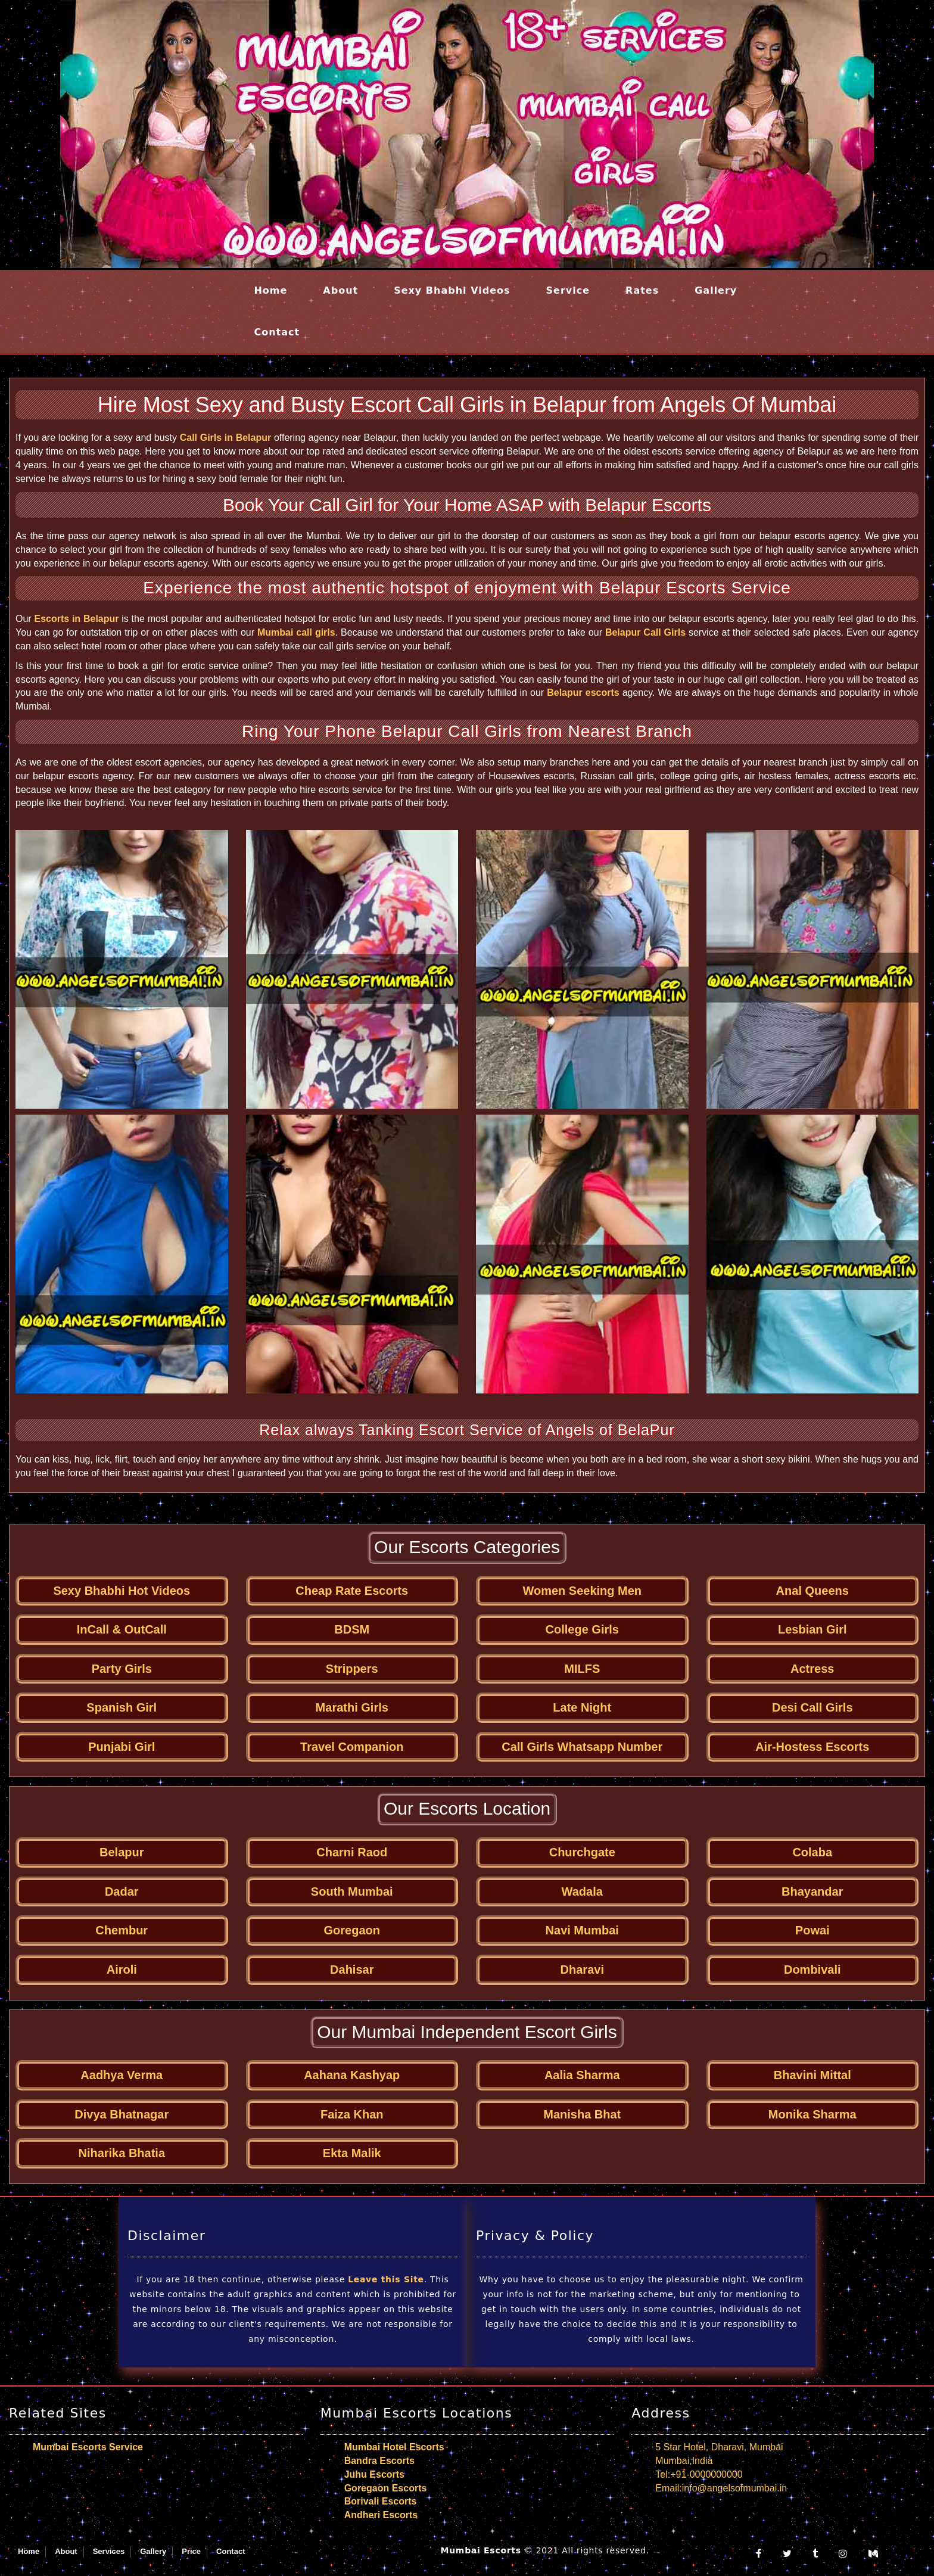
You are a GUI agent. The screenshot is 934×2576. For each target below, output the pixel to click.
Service (568, 290)
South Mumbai (352, 1891)
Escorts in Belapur (76, 619)
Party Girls (122, 1668)
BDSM (351, 1629)
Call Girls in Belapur (226, 438)
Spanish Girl (121, 1707)
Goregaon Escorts (385, 2488)
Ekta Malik (352, 2153)
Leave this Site (386, 2279)
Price (191, 2551)
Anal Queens (812, 1590)
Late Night (582, 1707)
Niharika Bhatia (121, 2153)
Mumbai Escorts (481, 2550)
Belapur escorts (583, 692)
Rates (642, 290)
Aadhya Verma (121, 2075)
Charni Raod (351, 1852)
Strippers (352, 1668)
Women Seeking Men (582, 1590)
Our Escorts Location (467, 1808)
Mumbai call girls (296, 632)
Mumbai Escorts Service (88, 2447)
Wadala (582, 1891)
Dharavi (582, 1969)
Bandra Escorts (379, 2461)
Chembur (121, 1930)
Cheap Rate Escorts (351, 1590)
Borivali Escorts (380, 2501)
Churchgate (582, 1852)
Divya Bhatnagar (121, 2114)
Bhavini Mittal (812, 2075)
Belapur (121, 1852)
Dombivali (812, 1969)
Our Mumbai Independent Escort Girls (467, 2032)
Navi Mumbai (582, 1930)
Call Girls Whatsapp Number (582, 1746)
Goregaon (352, 1930)
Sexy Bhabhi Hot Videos (121, 1590)
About (340, 290)
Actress (812, 1668)
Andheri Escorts (381, 2515)
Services (109, 2551)
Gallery (716, 290)
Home (270, 290)
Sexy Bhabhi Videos (452, 290)
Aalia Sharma (582, 2075)
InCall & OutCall (122, 1629)
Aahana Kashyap (352, 2075)
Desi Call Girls (812, 1707)
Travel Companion (351, 1746)
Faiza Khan (352, 2114)
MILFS (582, 1668)
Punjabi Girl (121, 1746)
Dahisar (351, 1969)
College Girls (582, 1629)
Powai (812, 1930)
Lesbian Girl (812, 1629)
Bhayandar (812, 1891)
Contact (277, 332)
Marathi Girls (352, 1707)
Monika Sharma (812, 2114)
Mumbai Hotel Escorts (394, 2447)
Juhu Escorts (374, 2474)
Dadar (122, 1891)
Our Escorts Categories (467, 1547)
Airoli (122, 1969)
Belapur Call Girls (645, 632)
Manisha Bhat (582, 2114)
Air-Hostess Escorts (812, 1746)
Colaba (812, 1852)
